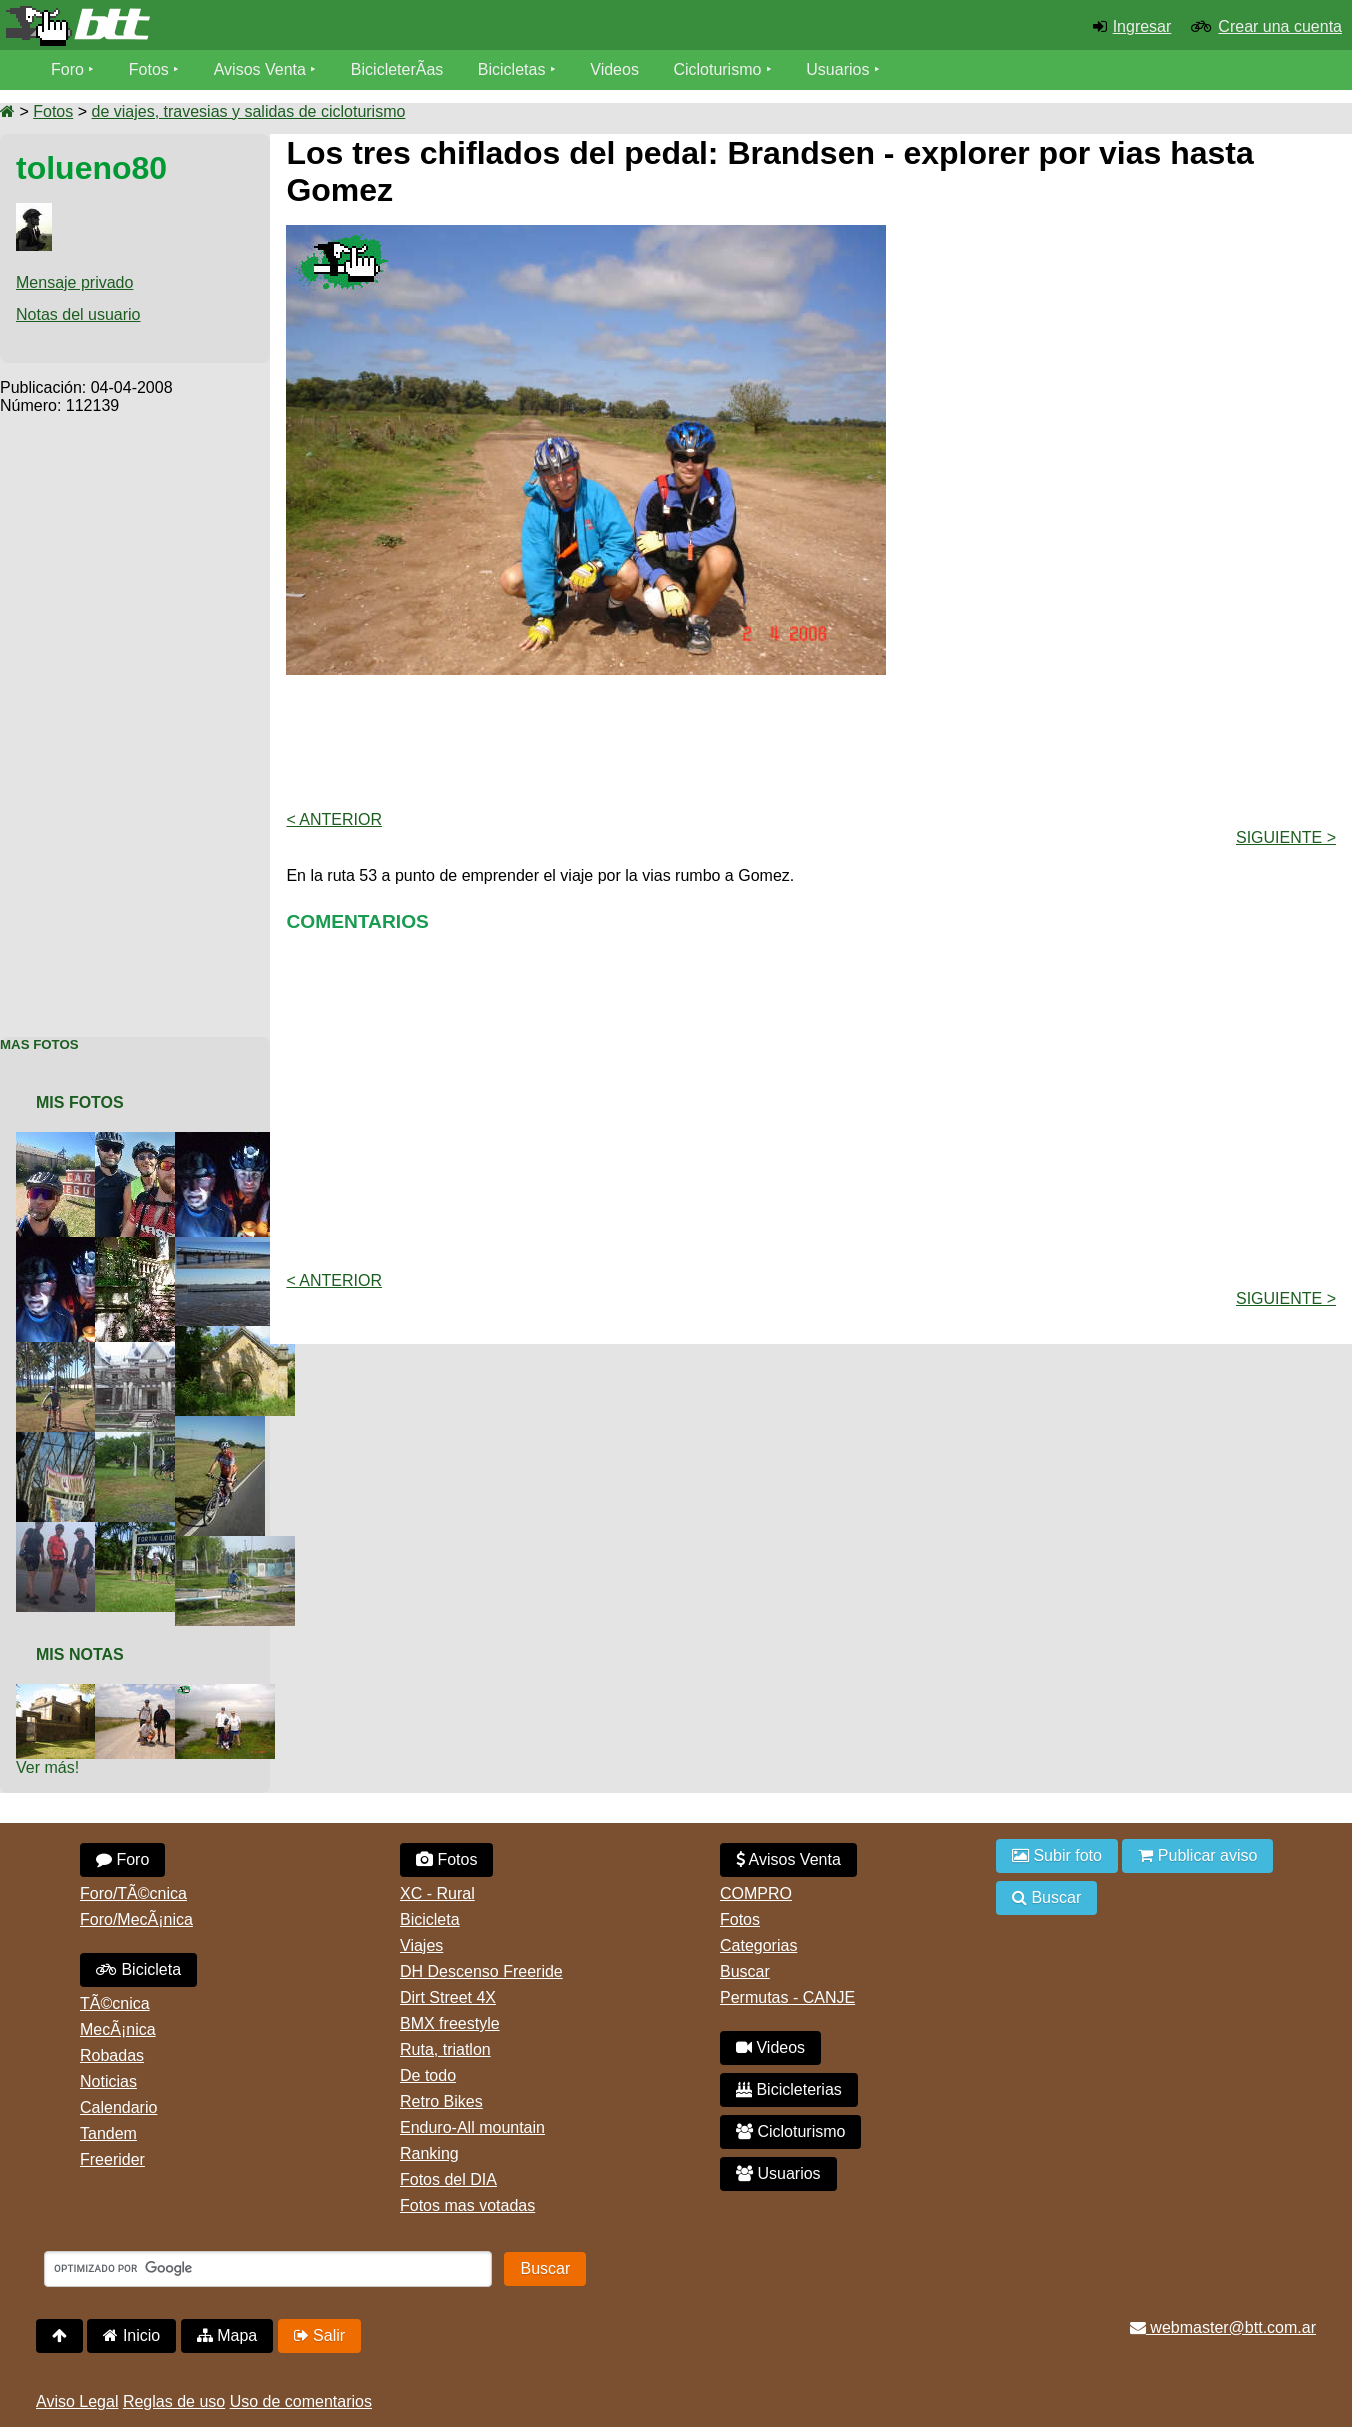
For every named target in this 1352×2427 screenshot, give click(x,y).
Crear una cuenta (1280, 26)
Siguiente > (1286, 837)
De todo (428, 2075)
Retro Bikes (441, 2101)
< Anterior (334, 819)
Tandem (108, 2133)
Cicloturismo (717, 69)
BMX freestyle (450, 2023)
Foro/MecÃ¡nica (136, 1919)
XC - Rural (437, 1893)
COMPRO (756, 1893)
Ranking (429, 2153)
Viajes (421, 1945)
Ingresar (1142, 26)
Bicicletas (514, 69)
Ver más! (47, 1767)
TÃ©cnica (115, 2003)
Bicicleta (138, 1969)
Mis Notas (80, 1654)
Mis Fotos (80, 1102)
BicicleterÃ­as (397, 69)
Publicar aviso (1197, 1855)
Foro (67, 69)
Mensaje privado (74, 282)
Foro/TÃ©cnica (133, 1893)
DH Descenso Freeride (481, 1971)
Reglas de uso (174, 2401)
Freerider (112, 2159)
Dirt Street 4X (448, 1997)
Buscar (745, 1971)
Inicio (131, 2335)
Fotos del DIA (448, 2179)
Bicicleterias (789, 2089)
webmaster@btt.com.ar (1223, 2327)
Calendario (118, 2107)
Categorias (758, 1945)
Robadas (112, 2055)
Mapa (227, 2335)
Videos (614, 69)
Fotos (149, 69)
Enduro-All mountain (472, 2127)
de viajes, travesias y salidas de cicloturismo (248, 111)
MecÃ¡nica (118, 2029)
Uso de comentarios (301, 2401)
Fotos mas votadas (467, 2205)
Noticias (108, 2081)
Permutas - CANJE (787, 1997)
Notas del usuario (78, 314)
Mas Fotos (39, 1044)
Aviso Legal (77, 2401)
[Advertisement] (135, 715)
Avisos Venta (260, 69)
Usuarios (837, 69)
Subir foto (1057, 1855)
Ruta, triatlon (445, 2049)
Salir (319, 2335)
